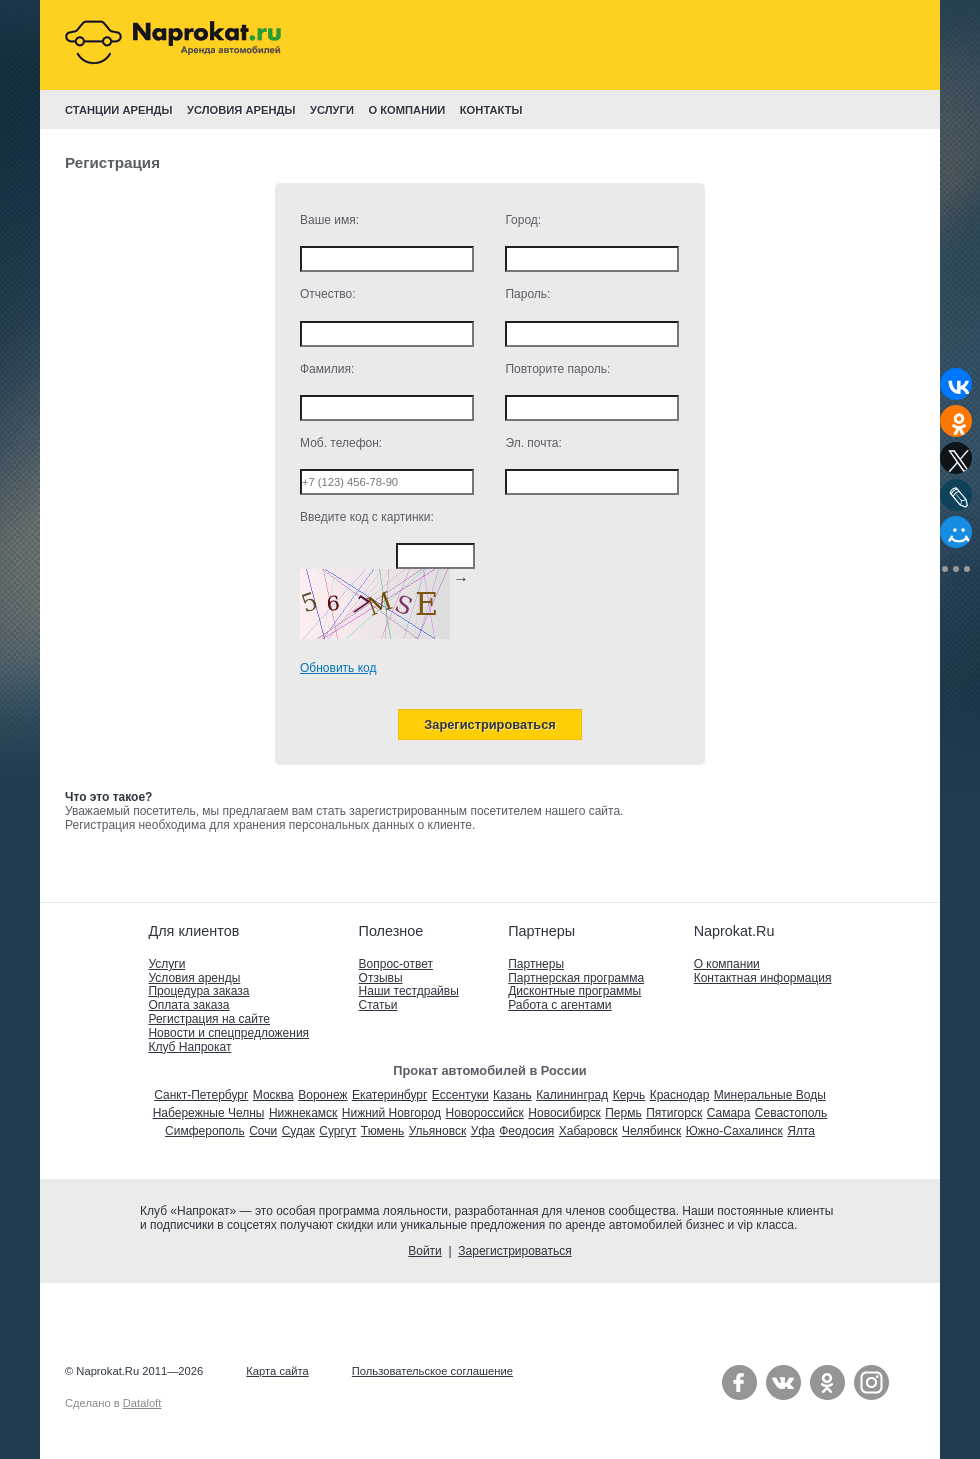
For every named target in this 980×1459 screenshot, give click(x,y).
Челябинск (651, 1131)
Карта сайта (277, 1371)
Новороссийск (485, 1113)
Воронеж (322, 1095)
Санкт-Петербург (201, 1095)
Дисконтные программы (574, 991)
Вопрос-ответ (396, 964)
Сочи (263, 1131)
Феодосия (526, 1131)
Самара (729, 1113)
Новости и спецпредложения (228, 1033)
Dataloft (142, 1403)
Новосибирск (564, 1113)
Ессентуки (460, 1095)
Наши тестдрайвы (409, 991)
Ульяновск (437, 1131)
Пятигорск (674, 1113)
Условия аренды (194, 978)
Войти (425, 1251)
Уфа (483, 1131)
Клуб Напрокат (189, 1047)
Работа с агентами (559, 1005)
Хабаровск (588, 1131)
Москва (273, 1095)
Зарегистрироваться (514, 1251)
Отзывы (381, 978)
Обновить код (338, 668)
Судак (298, 1131)
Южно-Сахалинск (734, 1131)
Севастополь (791, 1113)
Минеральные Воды (770, 1095)
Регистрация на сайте (209, 1019)
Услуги (166, 964)
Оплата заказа (188, 1005)
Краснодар (680, 1095)
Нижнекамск (303, 1113)
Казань (512, 1095)
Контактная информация (763, 978)
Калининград (572, 1095)
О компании (727, 964)
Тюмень (382, 1131)
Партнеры (536, 964)
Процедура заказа (198, 991)
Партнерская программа (576, 978)
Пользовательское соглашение (432, 1371)
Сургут (337, 1131)
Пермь (623, 1113)
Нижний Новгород (391, 1113)
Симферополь (205, 1131)
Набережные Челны (209, 1113)
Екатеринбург (390, 1095)
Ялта (801, 1131)
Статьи (378, 1005)
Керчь (629, 1095)
